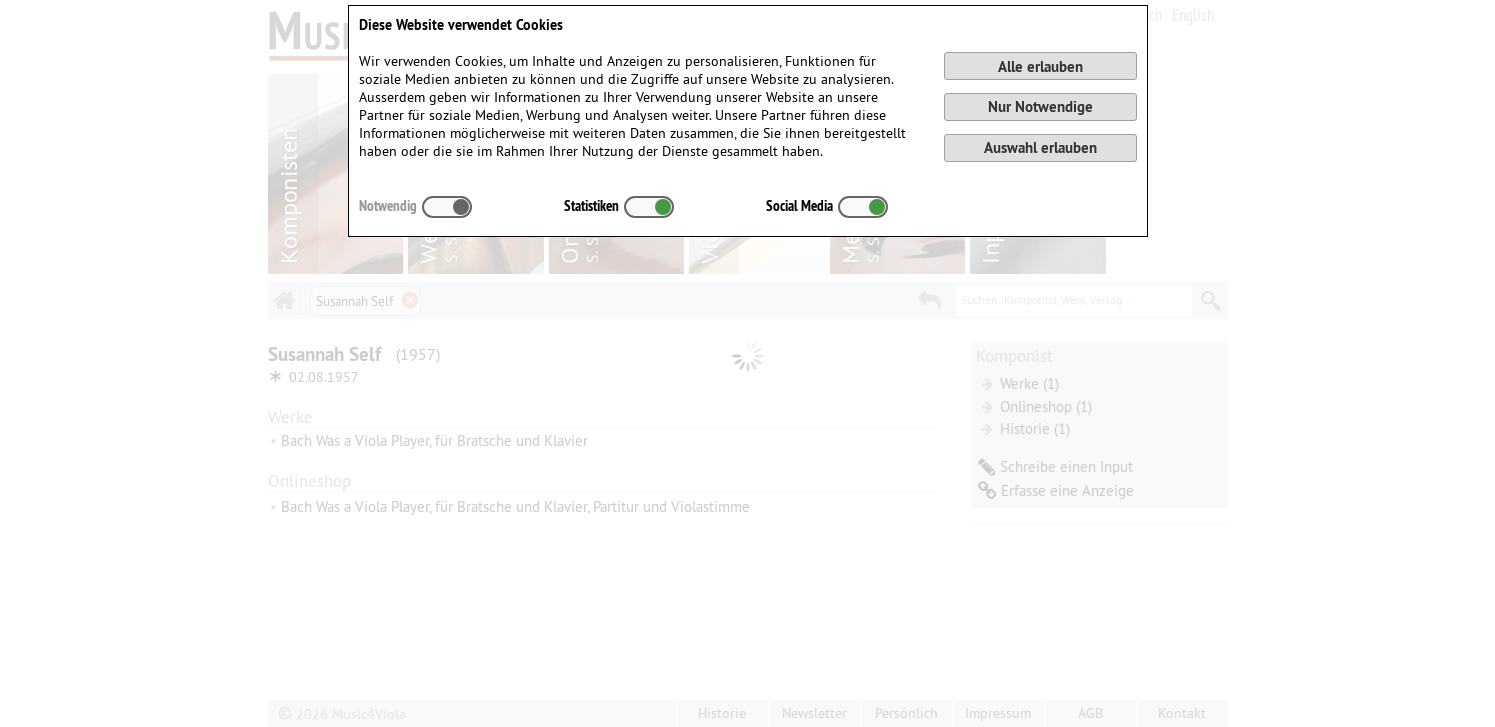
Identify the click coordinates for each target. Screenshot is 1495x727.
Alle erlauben (1040, 66)
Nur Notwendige (1040, 106)
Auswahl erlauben (1040, 147)
